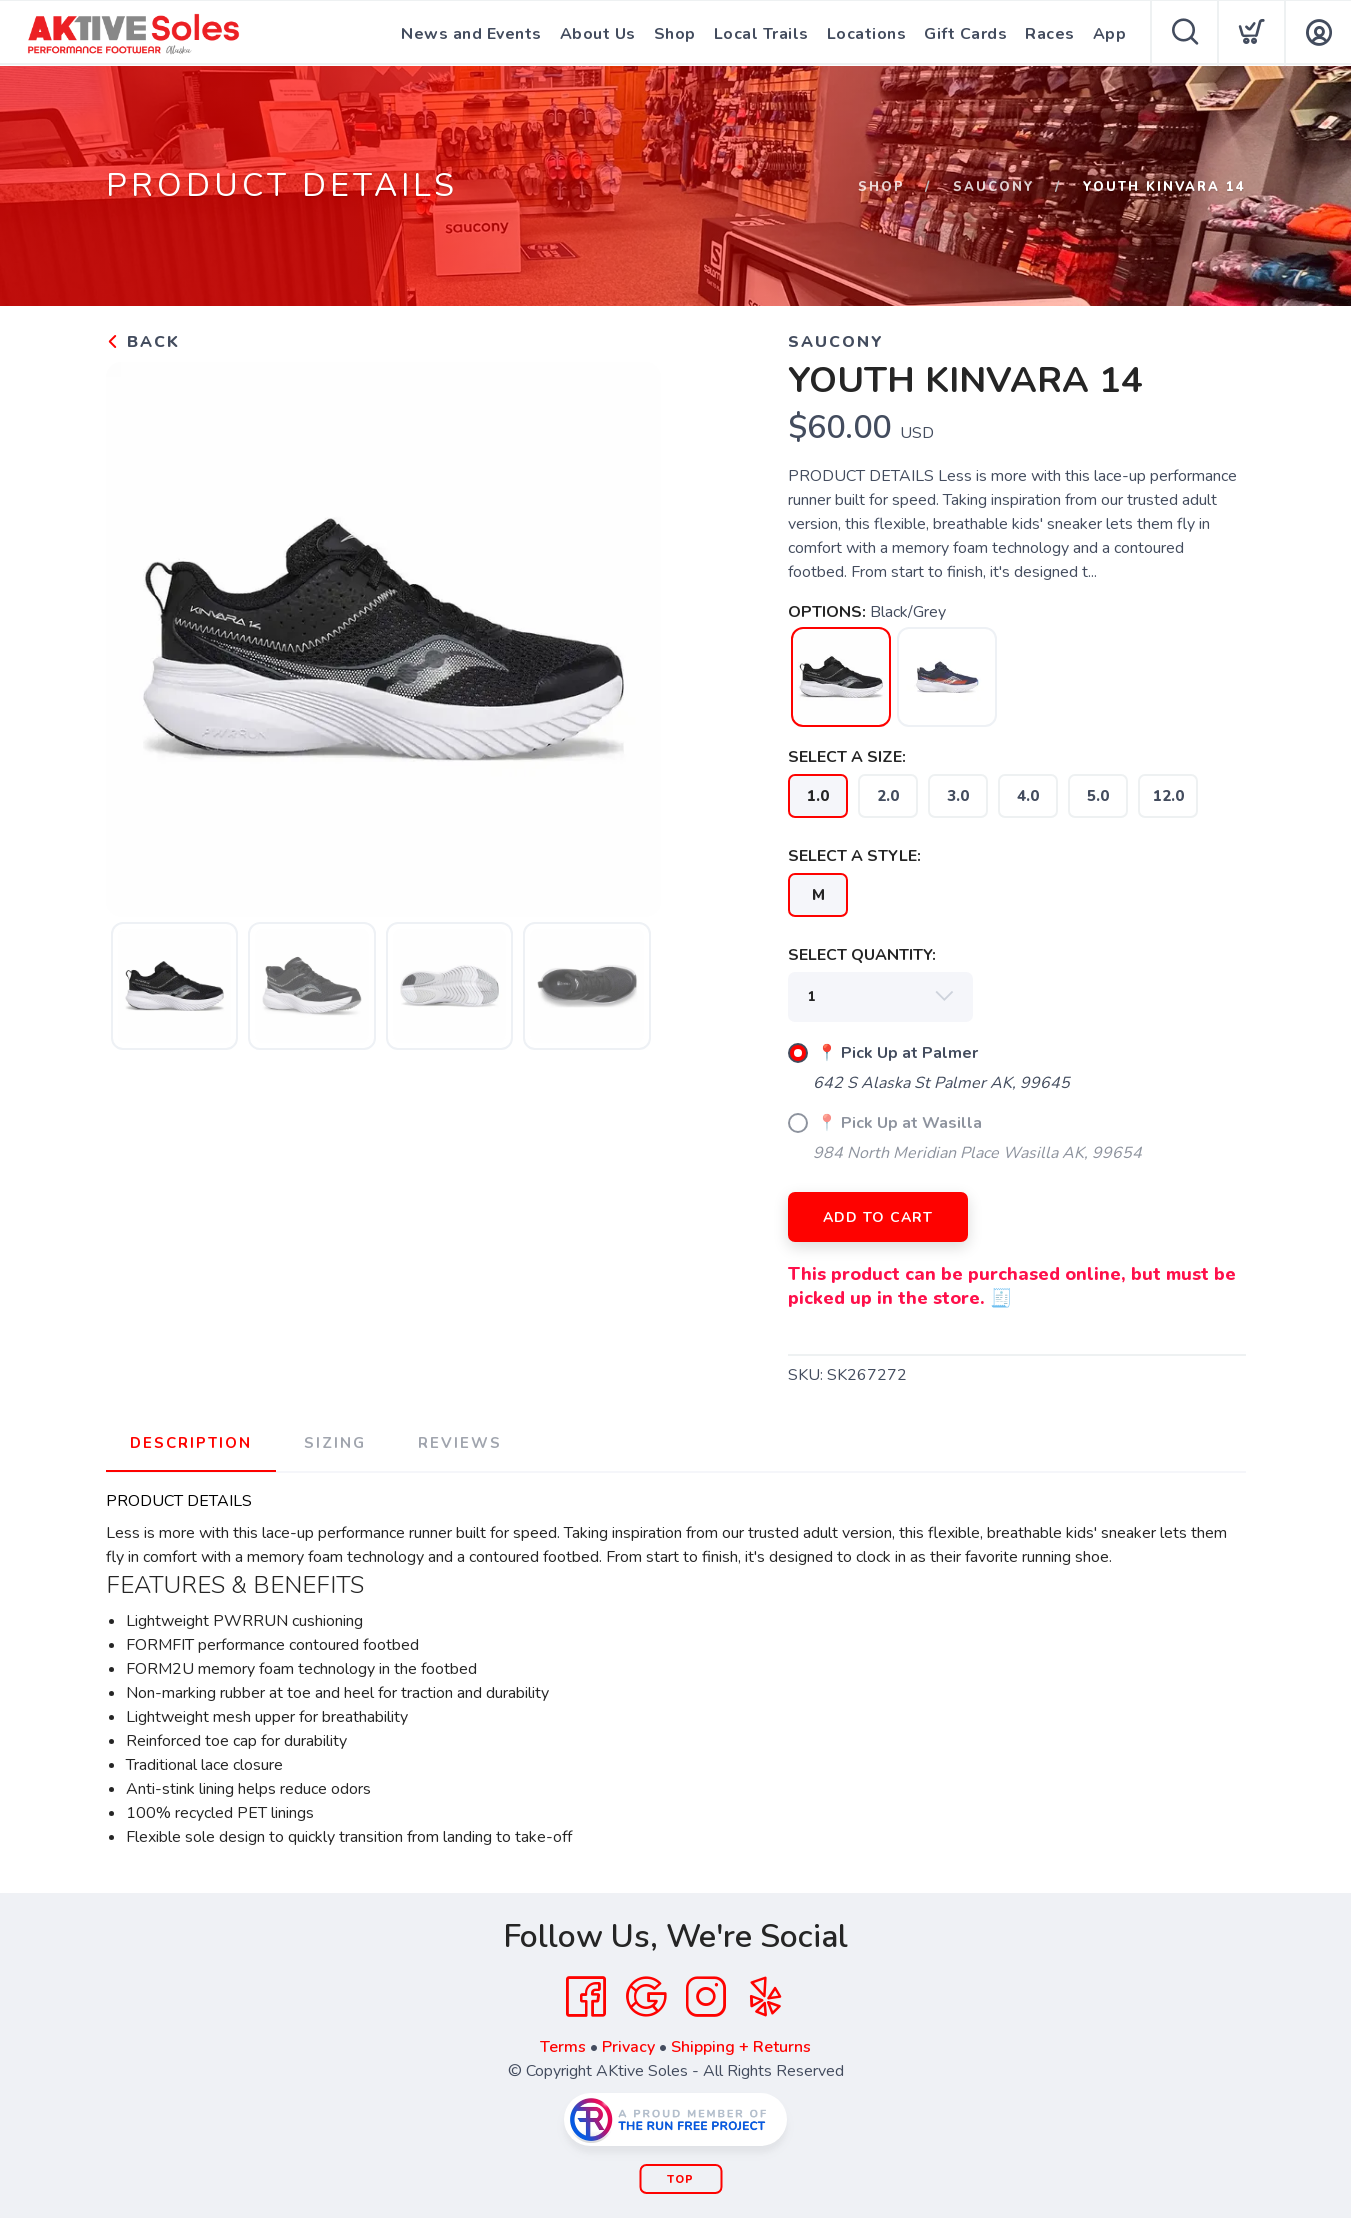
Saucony (994, 187)
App (1110, 34)
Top (680, 2179)
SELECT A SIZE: (847, 757)
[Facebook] (586, 1997)
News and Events (471, 34)
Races (1050, 34)
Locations (867, 34)
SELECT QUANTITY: (862, 955)
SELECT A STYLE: (854, 856)
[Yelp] (766, 1997)
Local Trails (761, 34)
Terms (563, 2047)
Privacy (628, 2047)
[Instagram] (706, 1997)
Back (143, 342)
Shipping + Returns (741, 2047)
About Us (598, 34)
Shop (675, 34)
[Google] (646, 1997)
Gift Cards (965, 34)
